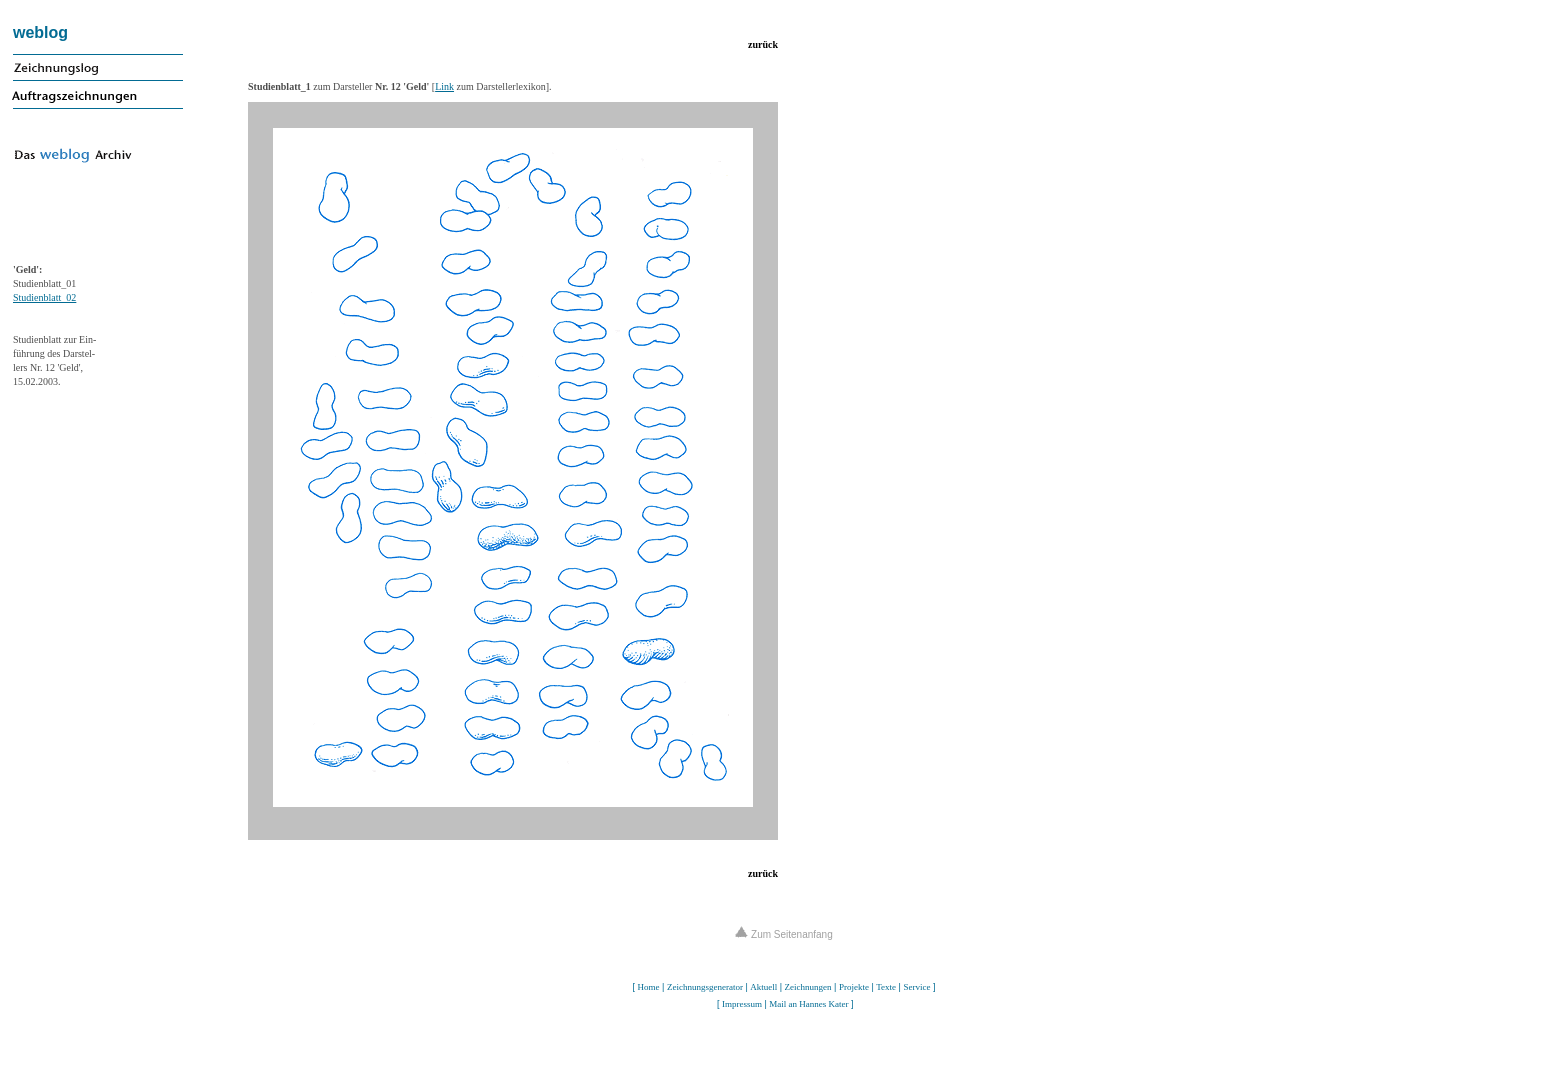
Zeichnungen (808, 987)
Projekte (854, 987)
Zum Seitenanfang (784, 934)
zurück (763, 44)
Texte (886, 987)
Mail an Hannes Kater (808, 1004)
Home (649, 987)
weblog (40, 32)
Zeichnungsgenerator (705, 987)
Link (444, 86)
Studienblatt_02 (44, 297)
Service (916, 987)
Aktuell (763, 987)
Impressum (742, 1004)
